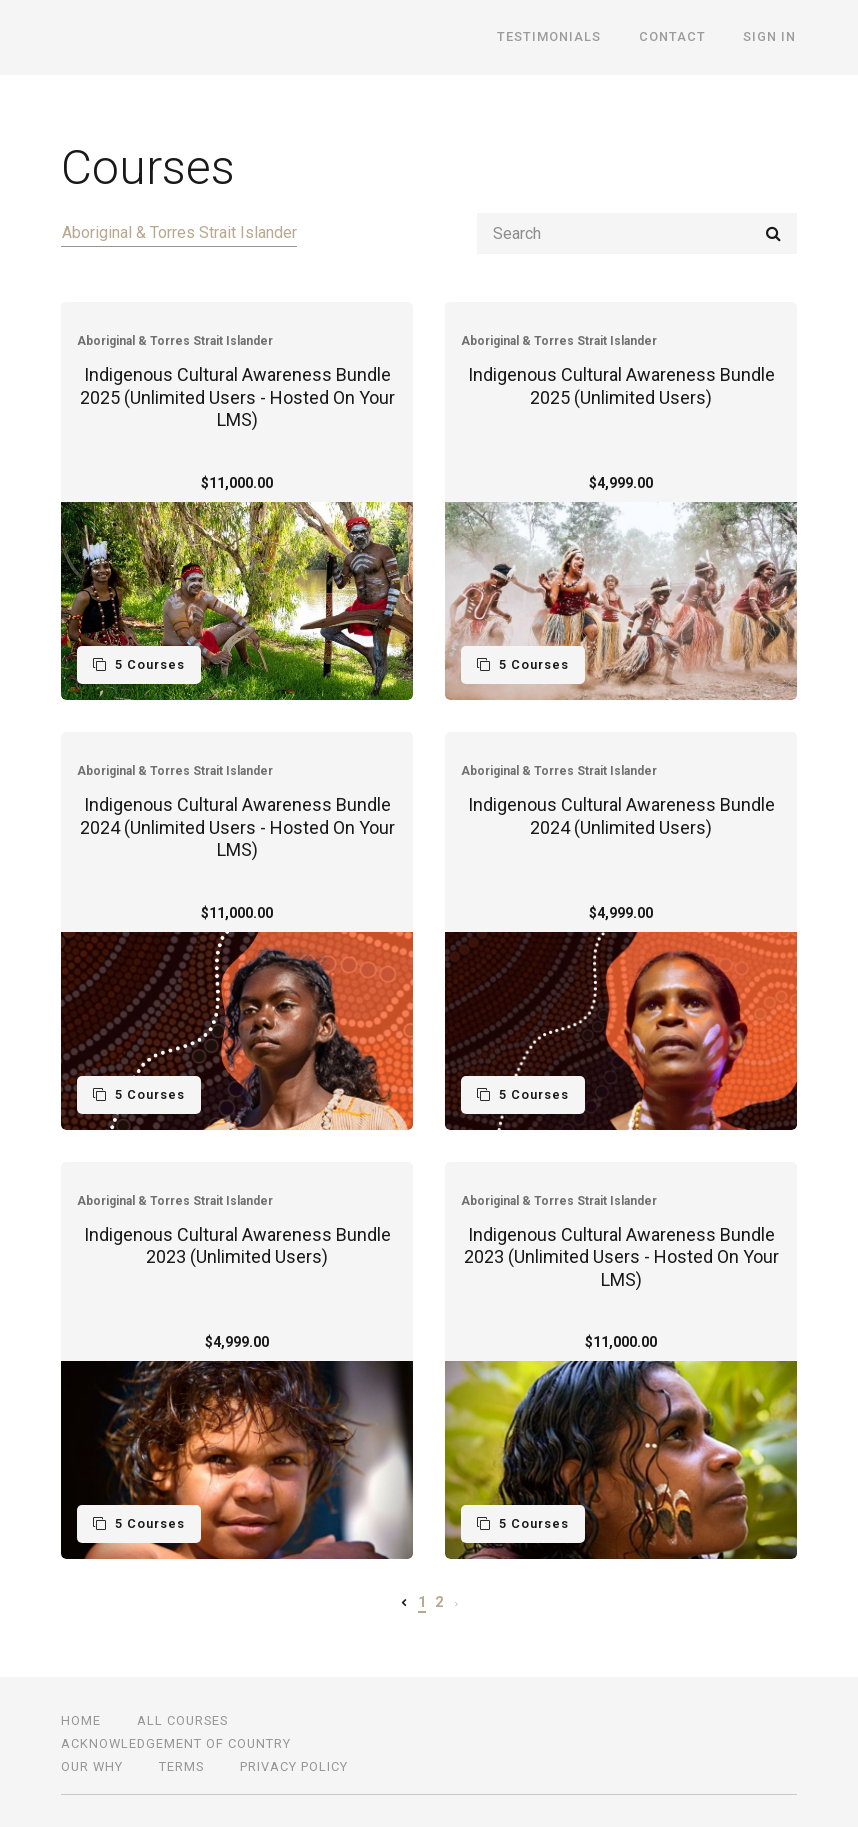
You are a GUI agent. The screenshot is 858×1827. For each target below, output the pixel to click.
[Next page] (456, 1602)
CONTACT (674, 37)
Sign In (770, 37)
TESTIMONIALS (553, 37)
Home (81, 1720)
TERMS (181, 1766)
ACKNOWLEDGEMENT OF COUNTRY (176, 1743)
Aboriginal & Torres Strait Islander (178, 232)
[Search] (637, 233)
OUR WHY (92, 1766)
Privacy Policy (294, 1766)
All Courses (182, 1720)
